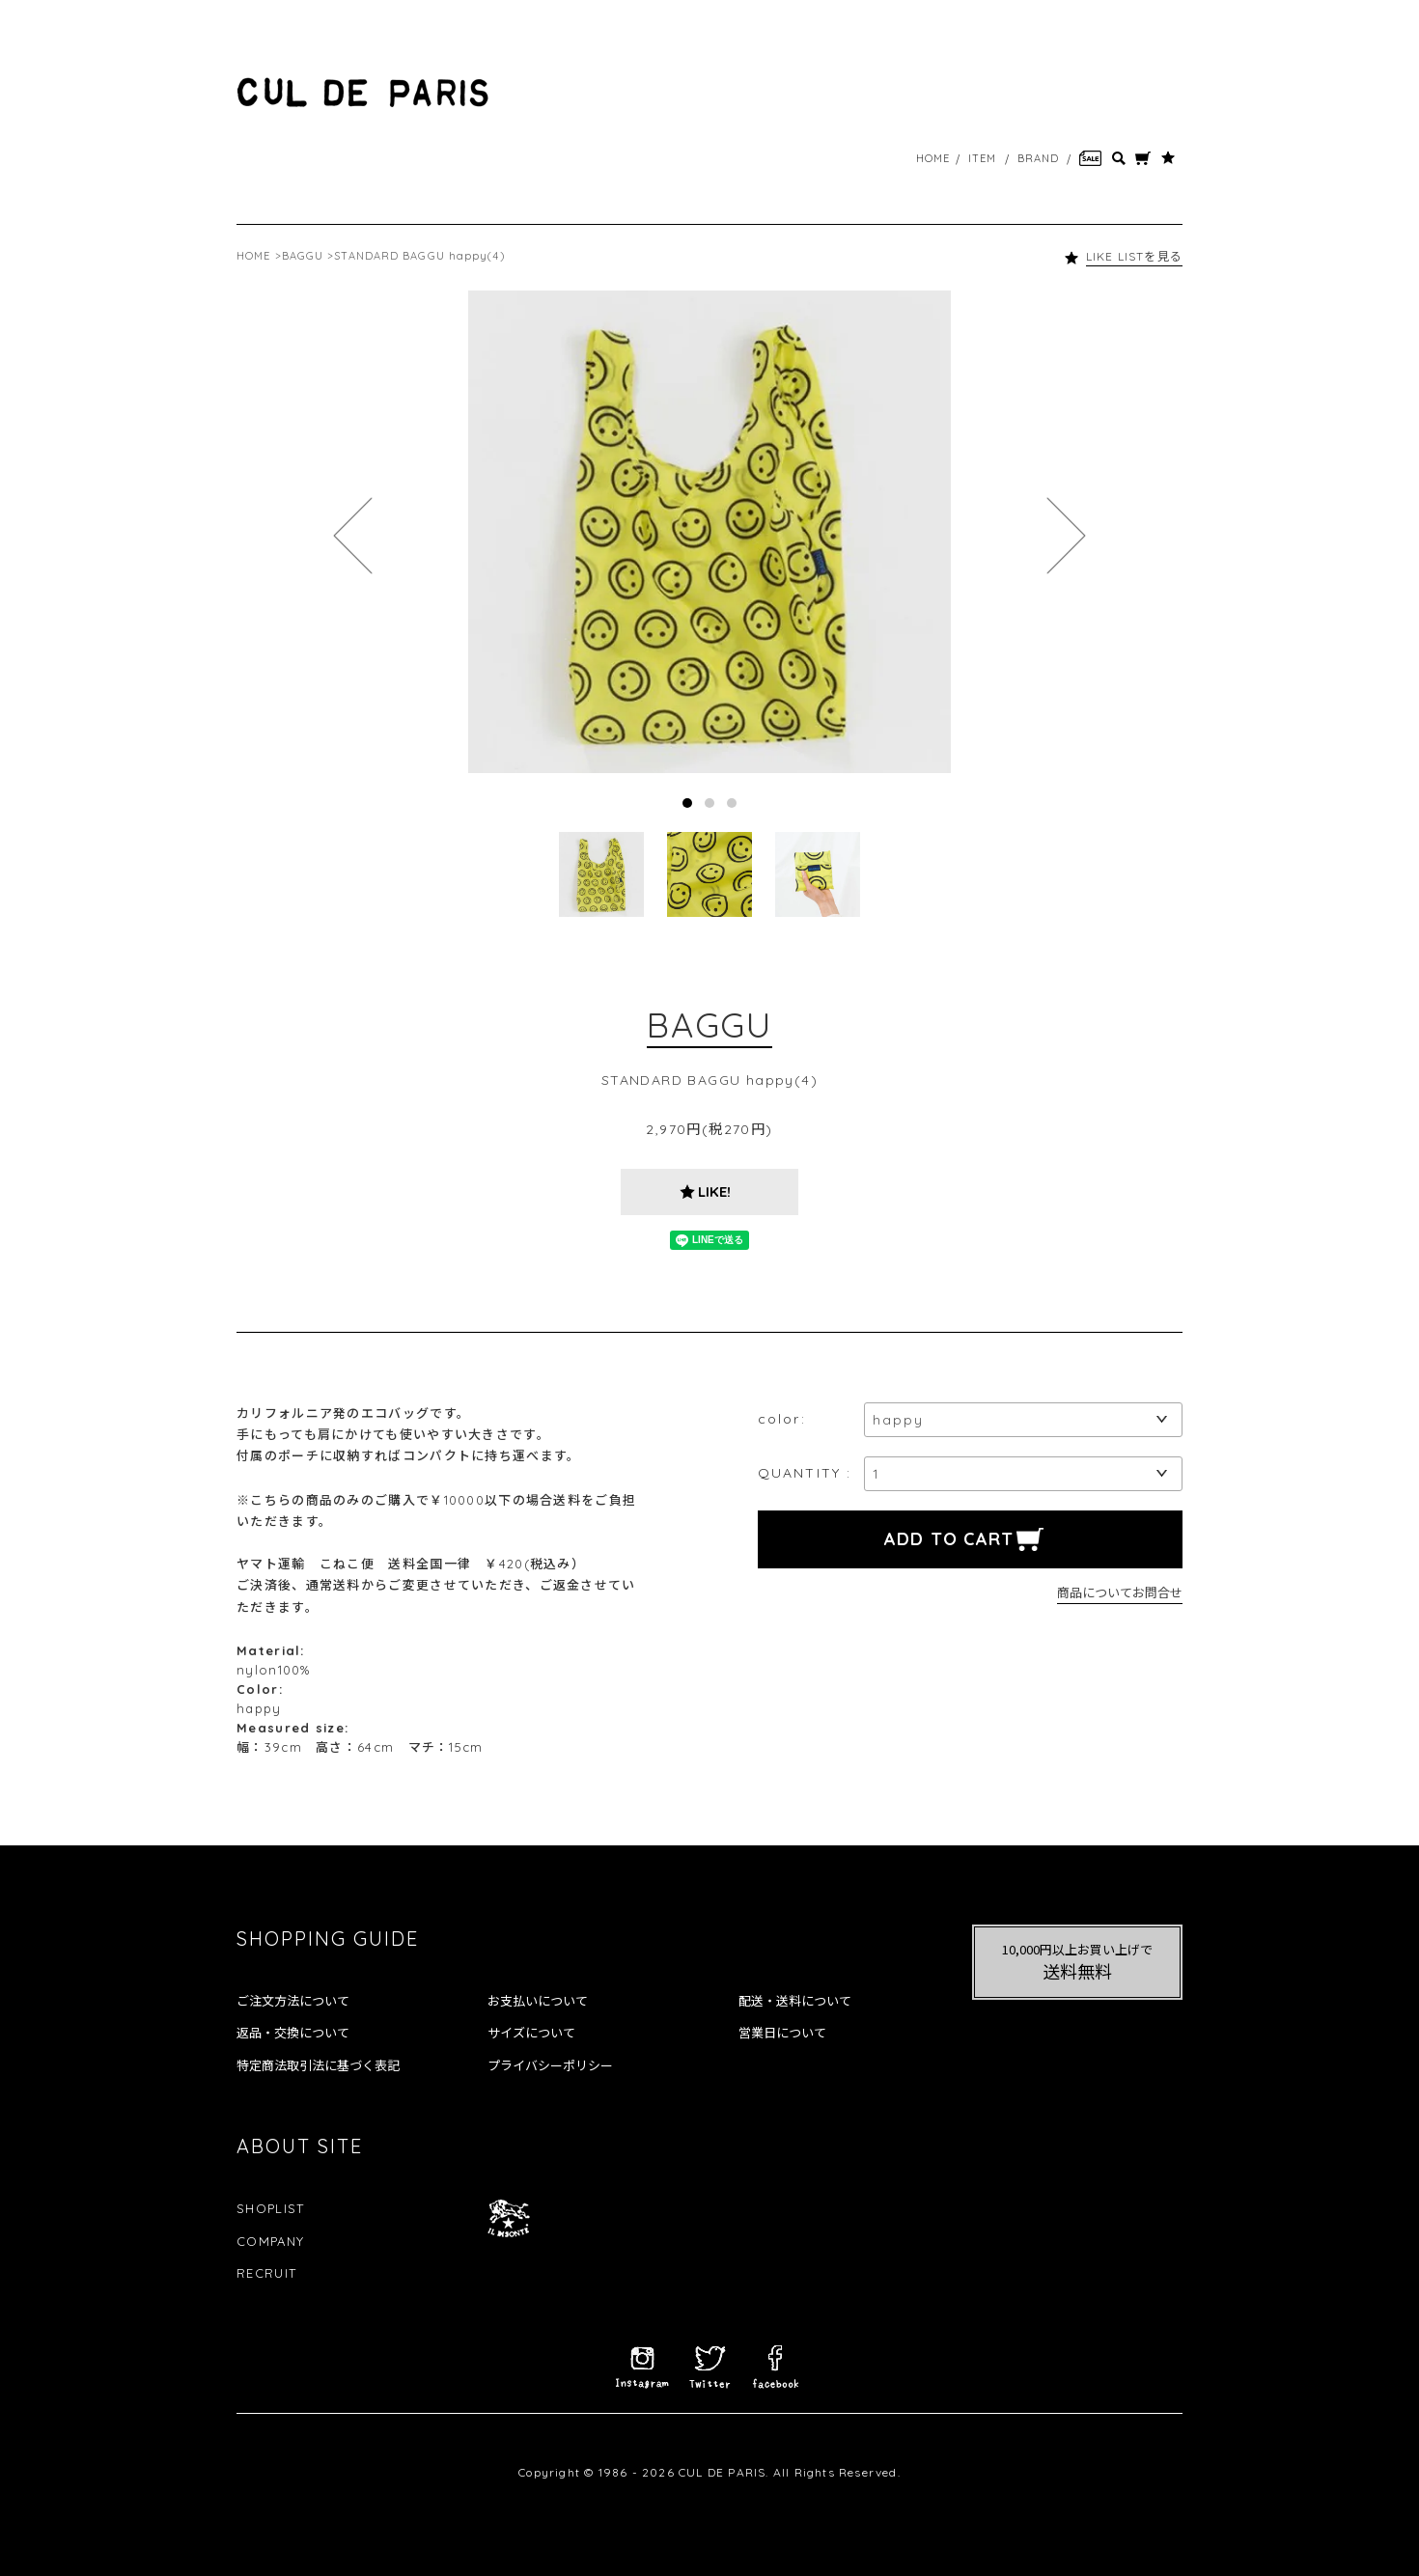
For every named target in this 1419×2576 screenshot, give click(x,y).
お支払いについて (537, 2000)
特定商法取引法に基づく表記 (318, 2065)
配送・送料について (794, 2000)
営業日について (782, 2032)
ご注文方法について (292, 2000)
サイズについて (531, 2032)
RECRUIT (266, 2273)
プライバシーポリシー (550, 2065)
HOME (933, 158)
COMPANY (270, 2241)
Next (1066, 535)
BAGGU (303, 256)
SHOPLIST (270, 2208)
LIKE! (714, 1191)
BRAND (1038, 158)
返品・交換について (292, 2032)
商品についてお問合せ (1119, 1592)
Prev (353, 535)
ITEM (982, 158)
